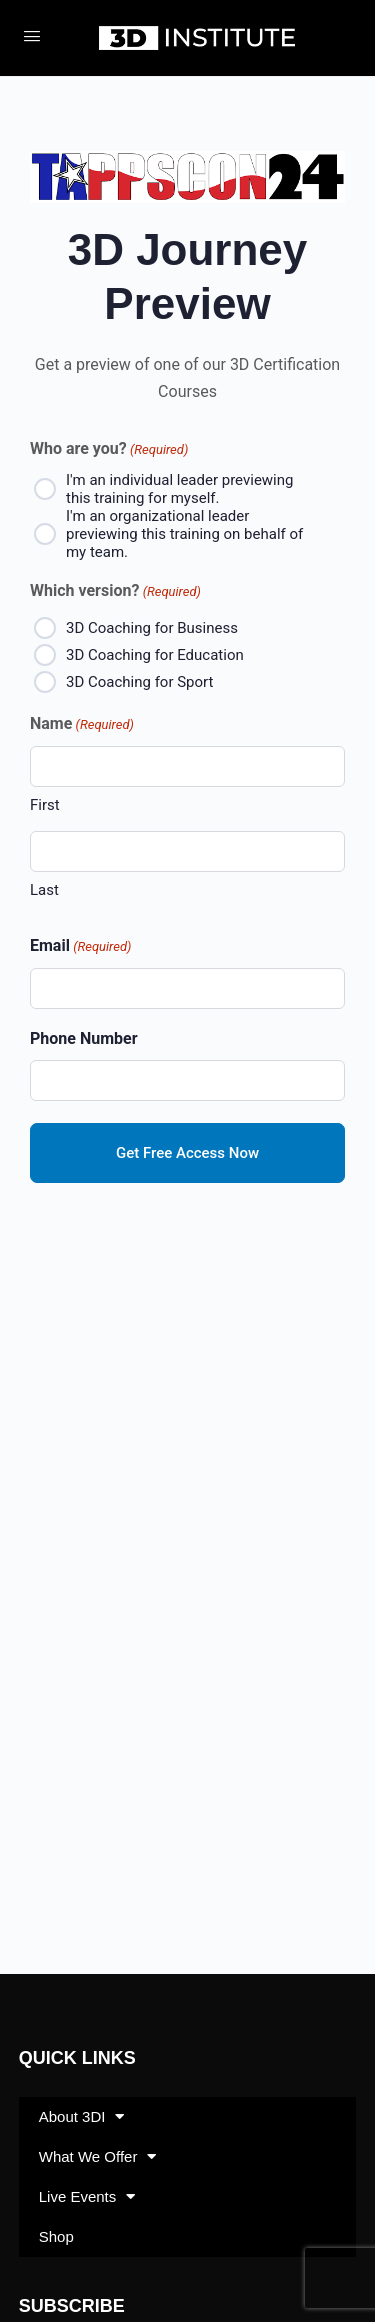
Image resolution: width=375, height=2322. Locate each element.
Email (80, 946)
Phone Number (84, 1038)
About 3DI (82, 2116)
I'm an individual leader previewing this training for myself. (180, 489)
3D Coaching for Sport (139, 682)
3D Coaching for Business (152, 628)
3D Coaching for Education (155, 655)
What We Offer (98, 2156)
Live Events (87, 2196)
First (45, 805)
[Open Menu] (32, 36)
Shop (56, 2236)
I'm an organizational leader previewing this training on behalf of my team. (184, 534)
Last (44, 890)
